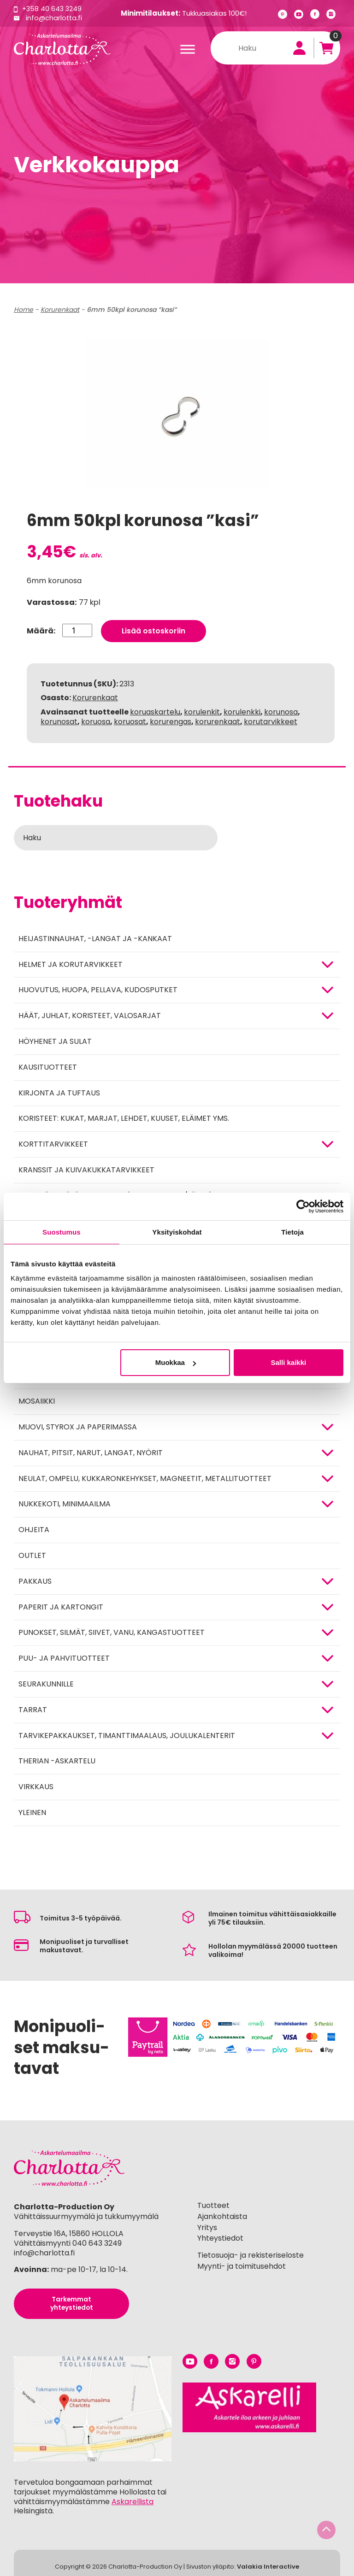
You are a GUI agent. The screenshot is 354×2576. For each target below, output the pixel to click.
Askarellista (132, 2499)
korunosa (281, 709)
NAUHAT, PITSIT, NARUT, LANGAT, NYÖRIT (90, 1449)
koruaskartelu (155, 709)
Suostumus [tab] (61, 1232)
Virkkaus (35, 1784)
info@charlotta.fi (54, 18)
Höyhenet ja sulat (55, 1038)
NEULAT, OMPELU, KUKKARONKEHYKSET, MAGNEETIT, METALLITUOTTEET (144, 1475)
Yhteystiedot (220, 2235)
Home (23, 309)
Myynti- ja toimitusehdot (241, 2263)
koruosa (95, 718)
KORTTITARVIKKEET (53, 1141)
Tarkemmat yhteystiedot (71, 2301)
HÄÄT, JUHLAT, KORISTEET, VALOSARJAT (89, 1012)
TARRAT (32, 1706)
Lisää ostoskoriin (154, 627)
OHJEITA (33, 1527)
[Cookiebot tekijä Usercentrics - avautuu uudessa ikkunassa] (303, 1206)
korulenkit (202, 709)
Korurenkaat (60, 309)
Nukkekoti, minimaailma (64, 1501)
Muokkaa (175, 1362)
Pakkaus (35, 1578)
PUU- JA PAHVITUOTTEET (64, 1655)
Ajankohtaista (222, 2213)
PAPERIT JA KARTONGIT (60, 1603)
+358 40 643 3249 (52, 9)
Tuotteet (213, 2202)
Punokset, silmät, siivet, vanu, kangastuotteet (111, 1629)
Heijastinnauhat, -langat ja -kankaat (95, 935)
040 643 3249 (97, 2240)
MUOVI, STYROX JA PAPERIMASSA (77, 1423)
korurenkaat (217, 718)
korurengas (170, 718)
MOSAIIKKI (36, 1398)
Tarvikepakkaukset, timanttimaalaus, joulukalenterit (126, 1732)
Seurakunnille (46, 1680)
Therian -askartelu (56, 1758)
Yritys (207, 2224)
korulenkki (242, 709)
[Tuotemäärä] (77, 627)
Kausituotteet (47, 1064)
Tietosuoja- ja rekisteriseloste (250, 2252)
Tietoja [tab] (292, 1232)
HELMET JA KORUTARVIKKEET (70, 961)
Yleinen (32, 1809)
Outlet (32, 1552)
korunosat (59, 718)
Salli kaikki (289, 1362)
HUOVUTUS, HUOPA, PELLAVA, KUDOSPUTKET (97, 987)
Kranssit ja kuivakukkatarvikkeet (86, 1166)
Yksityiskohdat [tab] (176, 1232)
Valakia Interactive (268, 2563)
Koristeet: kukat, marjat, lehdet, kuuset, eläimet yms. (123, 1115)
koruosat (130, 718)
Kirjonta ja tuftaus (59, 1089)
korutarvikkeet (270, 718)
